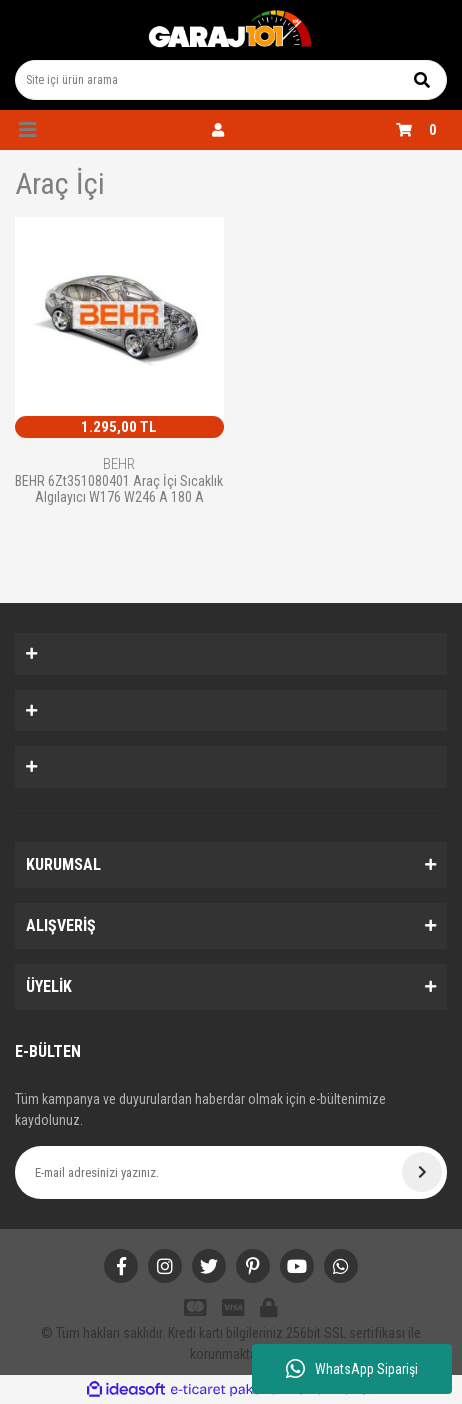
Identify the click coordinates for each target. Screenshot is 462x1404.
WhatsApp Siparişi (352, 1369)
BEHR (119, 464)
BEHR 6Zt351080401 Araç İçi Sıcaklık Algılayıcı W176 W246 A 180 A (119, 489)
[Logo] (231, 30)
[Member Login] (218, 130)
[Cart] (421, 130)
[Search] (231, 80)
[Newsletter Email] (231, 1172)
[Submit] (422, 1172)
